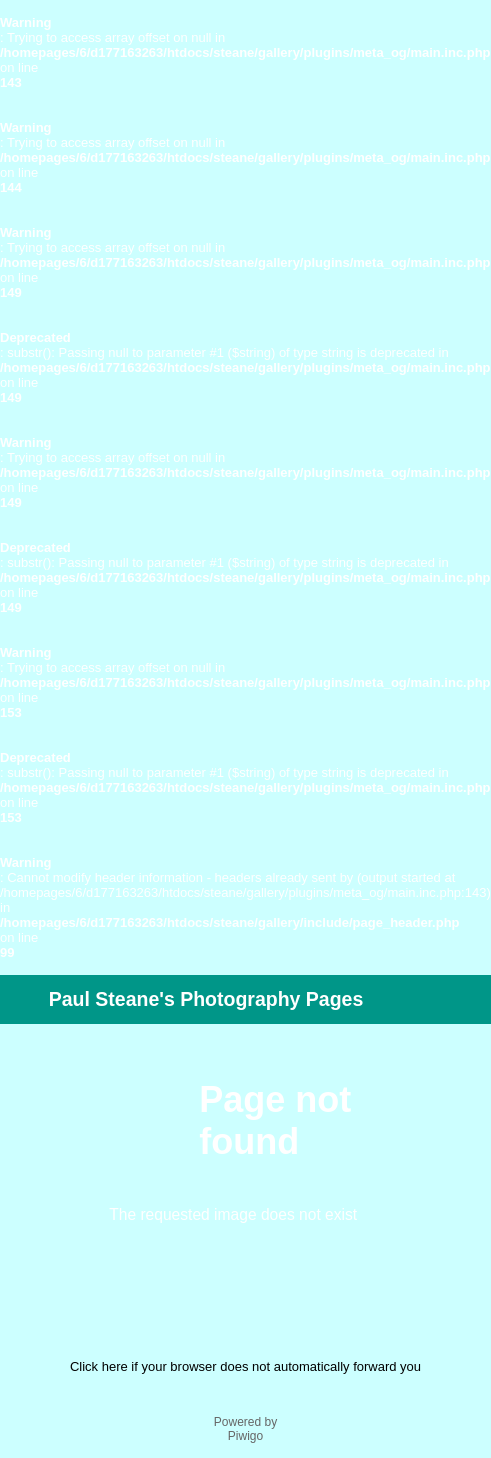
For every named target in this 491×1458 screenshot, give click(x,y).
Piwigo (245, 1436)
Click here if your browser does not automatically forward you (245, 1366)
